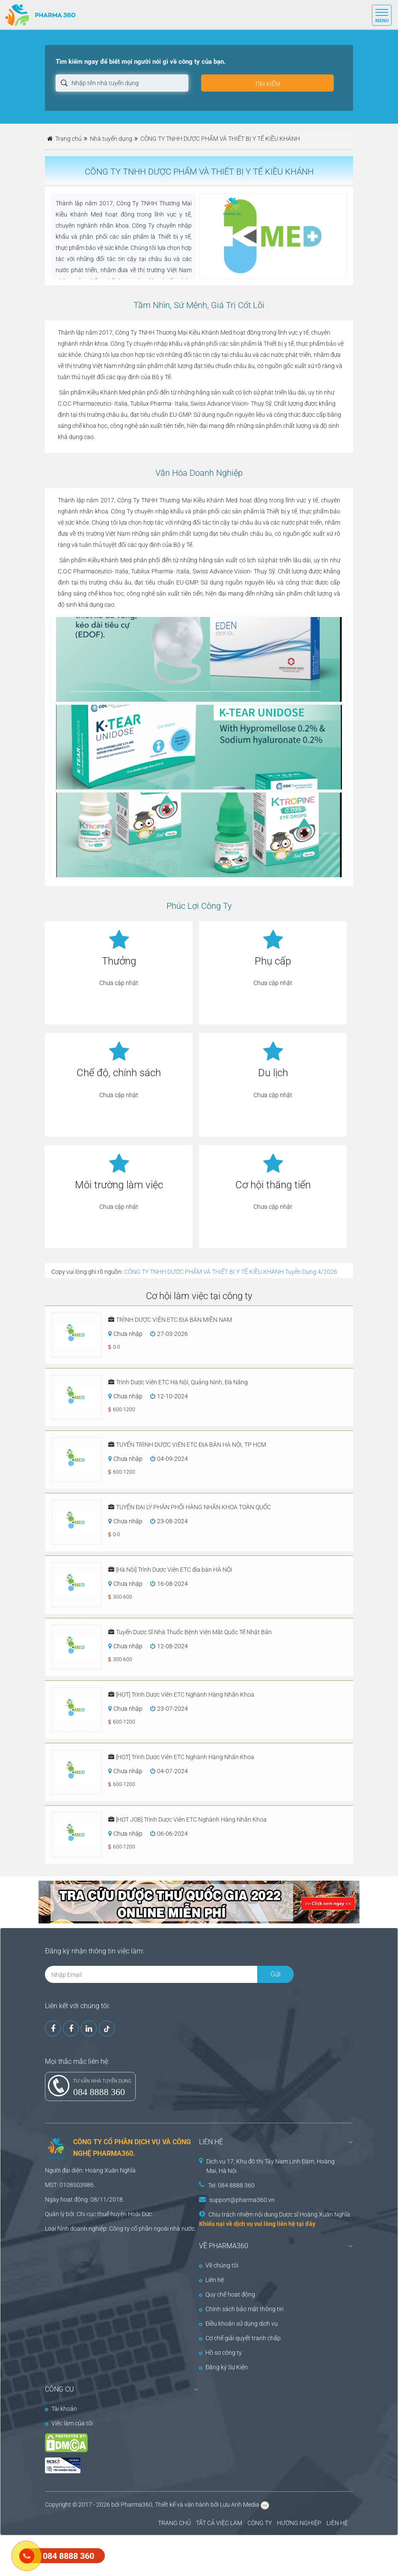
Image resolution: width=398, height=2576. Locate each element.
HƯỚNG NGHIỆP (299, 2523)
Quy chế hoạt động (227, 2294)
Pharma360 (136, 2504)
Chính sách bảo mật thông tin (241, 2309)
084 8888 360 (99, 2091)
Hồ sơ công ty (220, 2352)
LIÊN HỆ (337, 2523)
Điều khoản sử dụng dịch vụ (238, 2323)
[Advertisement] (156, 2554)
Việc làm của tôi (69, 2423)
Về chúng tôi (218, 2265)
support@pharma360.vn (242, 2199)
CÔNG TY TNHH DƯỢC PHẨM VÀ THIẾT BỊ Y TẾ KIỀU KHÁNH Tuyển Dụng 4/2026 (230, 1271)
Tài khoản (61, 2408)
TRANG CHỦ (174, 2523)
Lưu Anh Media (239, 2504)
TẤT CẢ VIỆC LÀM (219, 2523)
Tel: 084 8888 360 (231, 2185)
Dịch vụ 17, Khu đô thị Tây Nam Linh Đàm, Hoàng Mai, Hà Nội (270, 2166)
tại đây (306, 2223)
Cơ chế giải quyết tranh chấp (240, 2338)
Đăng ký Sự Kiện (223, 2367)
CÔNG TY (259, 2523)
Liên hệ (211, 2279)
